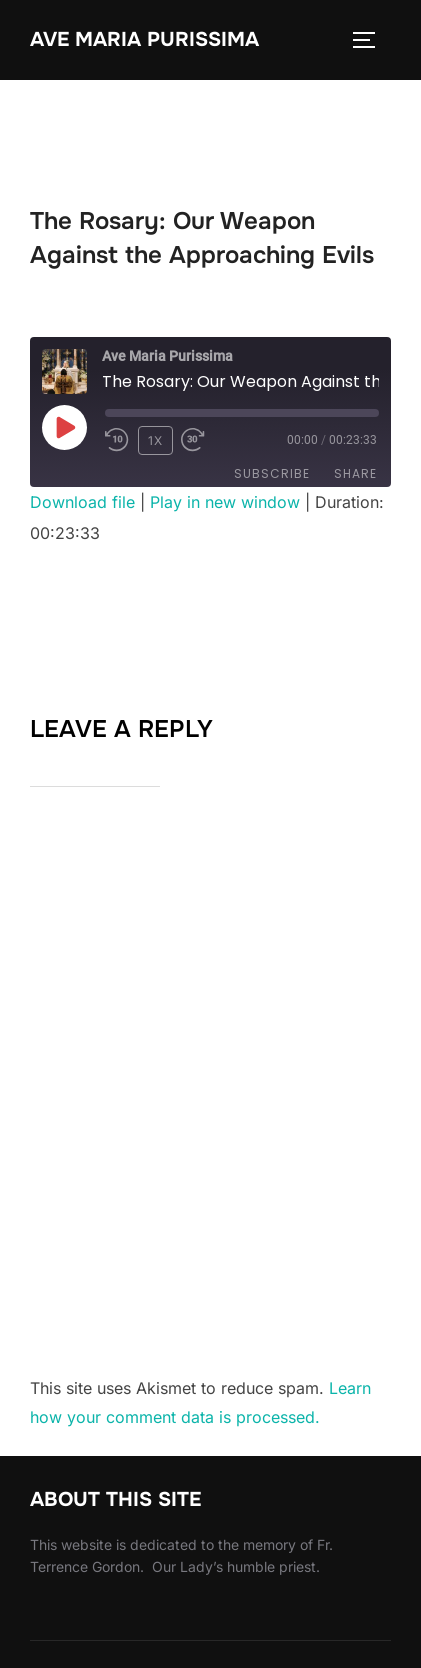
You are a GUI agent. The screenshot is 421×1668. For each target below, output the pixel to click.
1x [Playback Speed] (155, 440)
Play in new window (225, 502)
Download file (82, 502)
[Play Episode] (64, 427)
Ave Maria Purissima (144, 39)
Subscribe (272, 473)
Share (355, 473)
